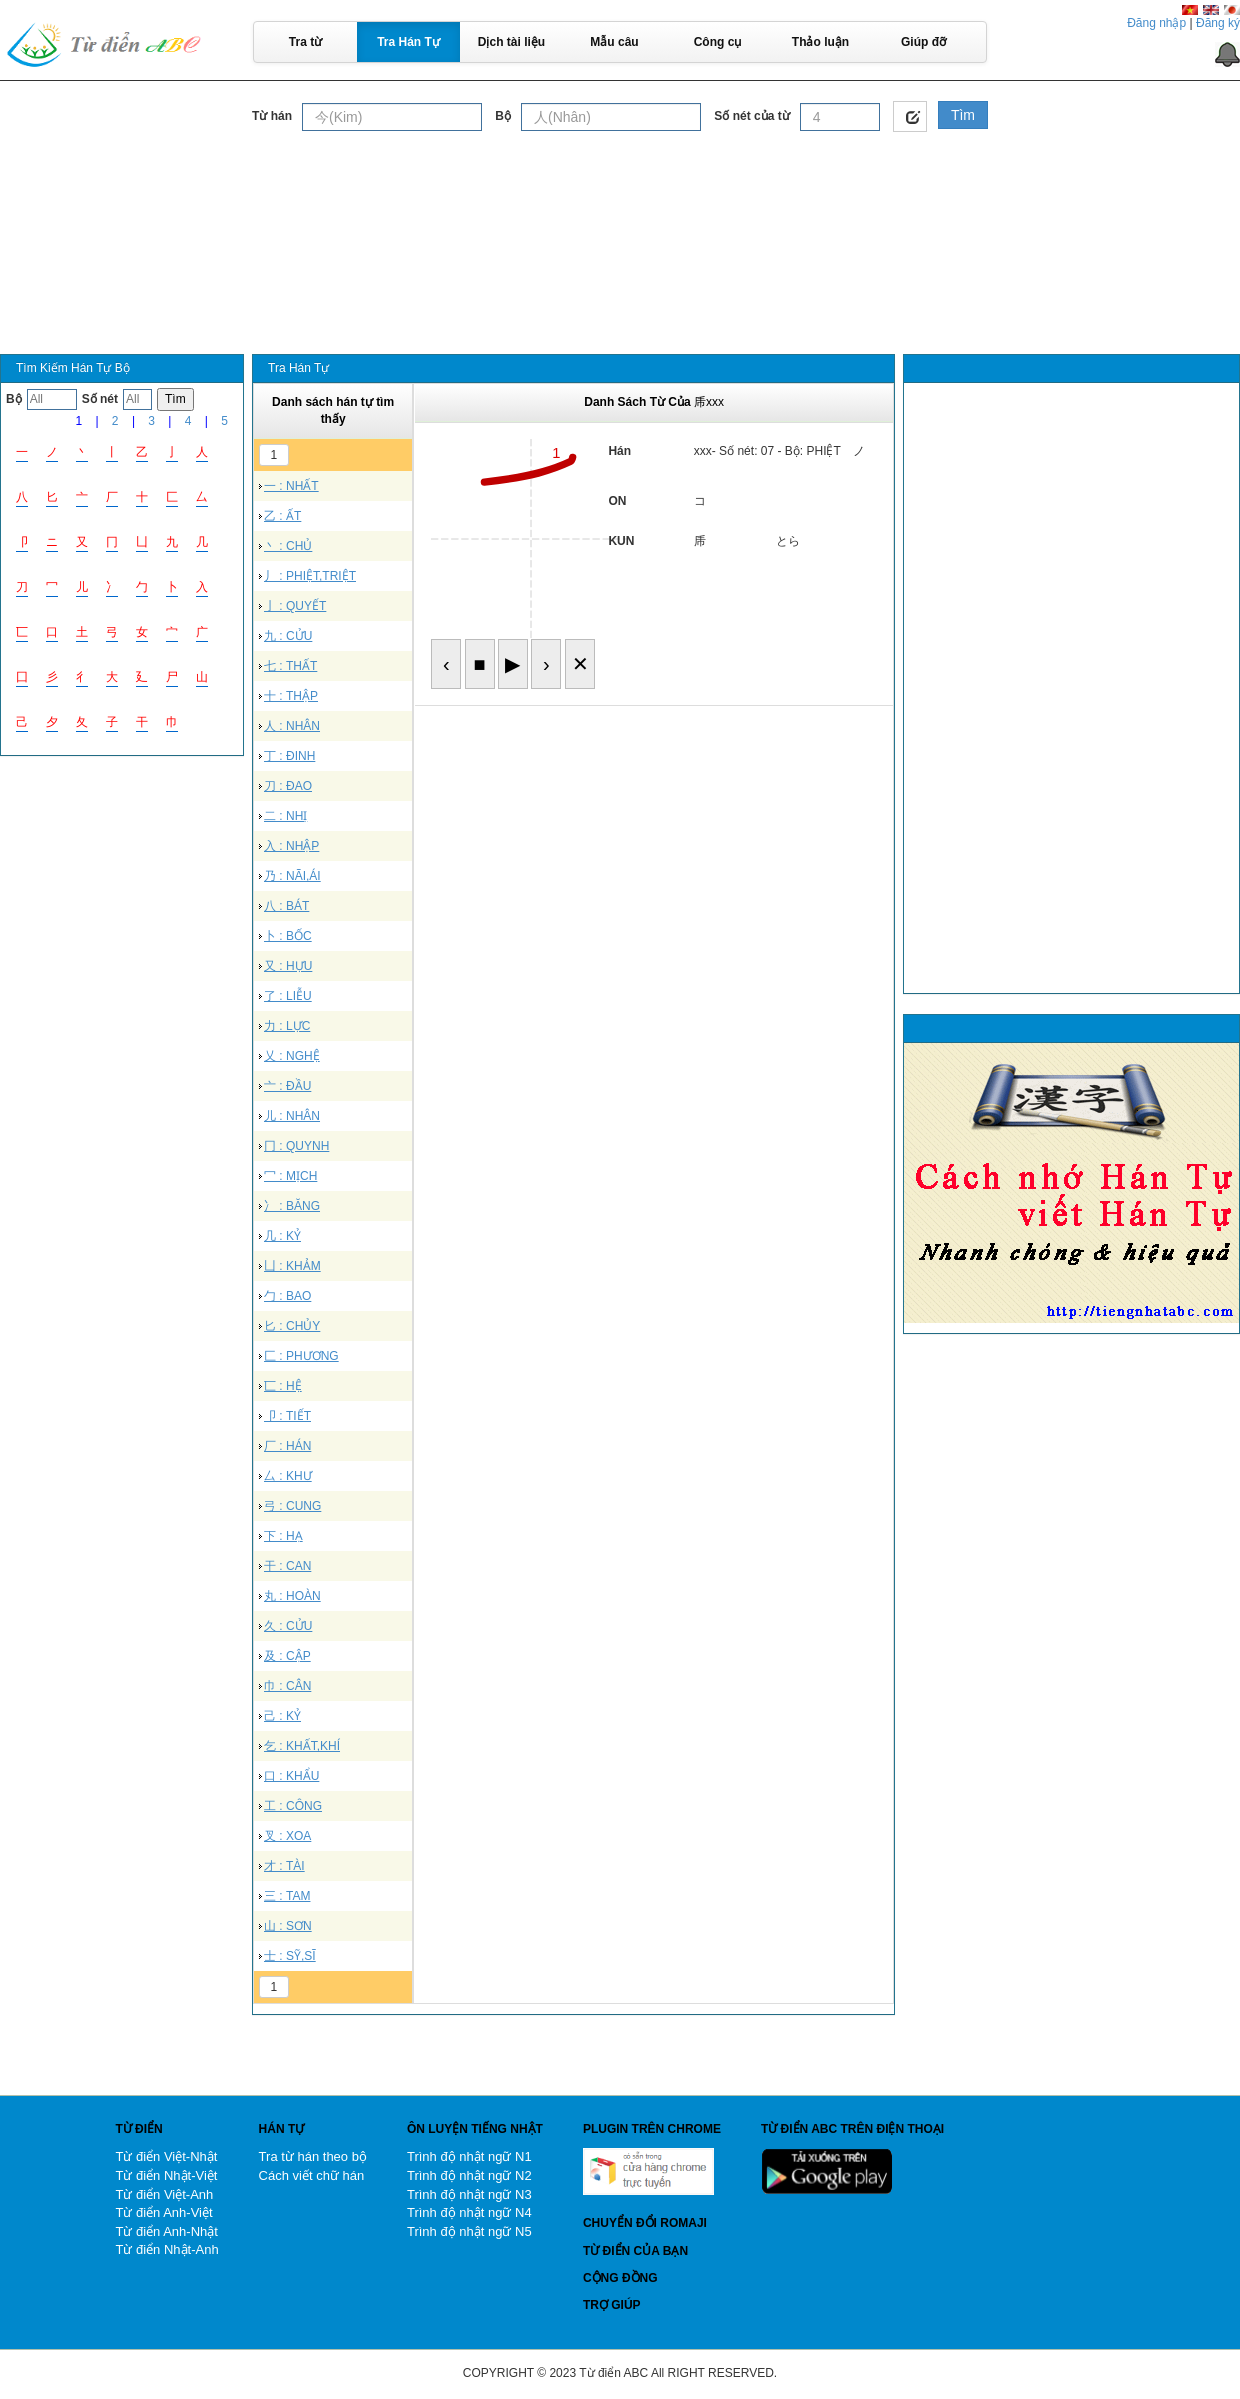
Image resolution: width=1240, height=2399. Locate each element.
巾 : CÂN (287, 1686)
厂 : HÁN (287, 1446)
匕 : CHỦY (292, 1326)
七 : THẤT (290, 666)
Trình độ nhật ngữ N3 (469, 2194)
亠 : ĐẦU (287, 1086)
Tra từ (305, 42)
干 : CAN (287, 1566)
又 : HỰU (288, 966)
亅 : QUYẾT (295, 606)
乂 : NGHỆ (292, 1056)
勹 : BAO (287, 1296)
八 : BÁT (286, 906)
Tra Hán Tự (408, 42)
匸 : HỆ (283, 1386)
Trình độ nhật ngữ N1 (469, 2156)
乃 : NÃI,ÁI (292, 876)
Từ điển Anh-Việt (163, 2212)
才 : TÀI (284, 1866)
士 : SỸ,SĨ (290, 1956)
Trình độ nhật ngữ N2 (469, 2175)
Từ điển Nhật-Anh (166, 2249)
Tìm (963, 115)
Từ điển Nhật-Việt (166, 2175)
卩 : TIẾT (287, 1416)
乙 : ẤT (282, 516)
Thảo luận (820, 42)
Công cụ (718, 42)
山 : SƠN (288, 1926)
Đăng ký (1218, 23)
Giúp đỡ (923, 42)
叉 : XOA (287, 1836)
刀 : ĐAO (288, 786)
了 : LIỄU (288, 996)
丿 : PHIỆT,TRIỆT (310, 576)
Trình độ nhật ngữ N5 (469, 2231)
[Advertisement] (620, 189)
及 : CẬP (287, 1656)
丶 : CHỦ (288, 546)
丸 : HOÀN (292, 1596)
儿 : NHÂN (292, 1116)
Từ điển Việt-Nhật (166, 2156)
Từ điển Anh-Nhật (166, 2231)
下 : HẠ (283, 1536)
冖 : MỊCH (290, 1176)
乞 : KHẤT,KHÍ (302, 1746)
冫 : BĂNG (292, 1206)
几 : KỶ (282, 1236)
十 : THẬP (291, 696)
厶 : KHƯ (288, 1476)
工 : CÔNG (293, 1806)
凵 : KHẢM (292, 1266)
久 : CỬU (288, 1626)
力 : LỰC (287, 1026)
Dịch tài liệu (511, 42)
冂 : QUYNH (296, 1146)
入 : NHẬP (291, 846)
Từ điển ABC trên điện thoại (852, 2129)
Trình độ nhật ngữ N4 (469, 2212)
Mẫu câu (614, 42)
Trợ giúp (612, 2305)
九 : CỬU (288, 636)
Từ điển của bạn (635, 2251)
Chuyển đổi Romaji (645, 2223)
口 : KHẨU (291, 1776)
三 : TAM (287, 1896)
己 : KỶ (282, 1716)
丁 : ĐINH (289, 756)
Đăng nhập (1156, 23)
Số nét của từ (751, 116)
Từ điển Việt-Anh (164, 2194)
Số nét (100, 399)
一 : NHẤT (291, 486)
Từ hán (272, 116)
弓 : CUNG (292, 1506)
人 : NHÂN (292, 726)
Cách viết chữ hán (312, 2175)
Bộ (503, 116)
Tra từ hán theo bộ (313, 2156)
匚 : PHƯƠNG (301, 1356)
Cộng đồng (620, 2278)
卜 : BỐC (288, 936)
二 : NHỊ (285, 816)
